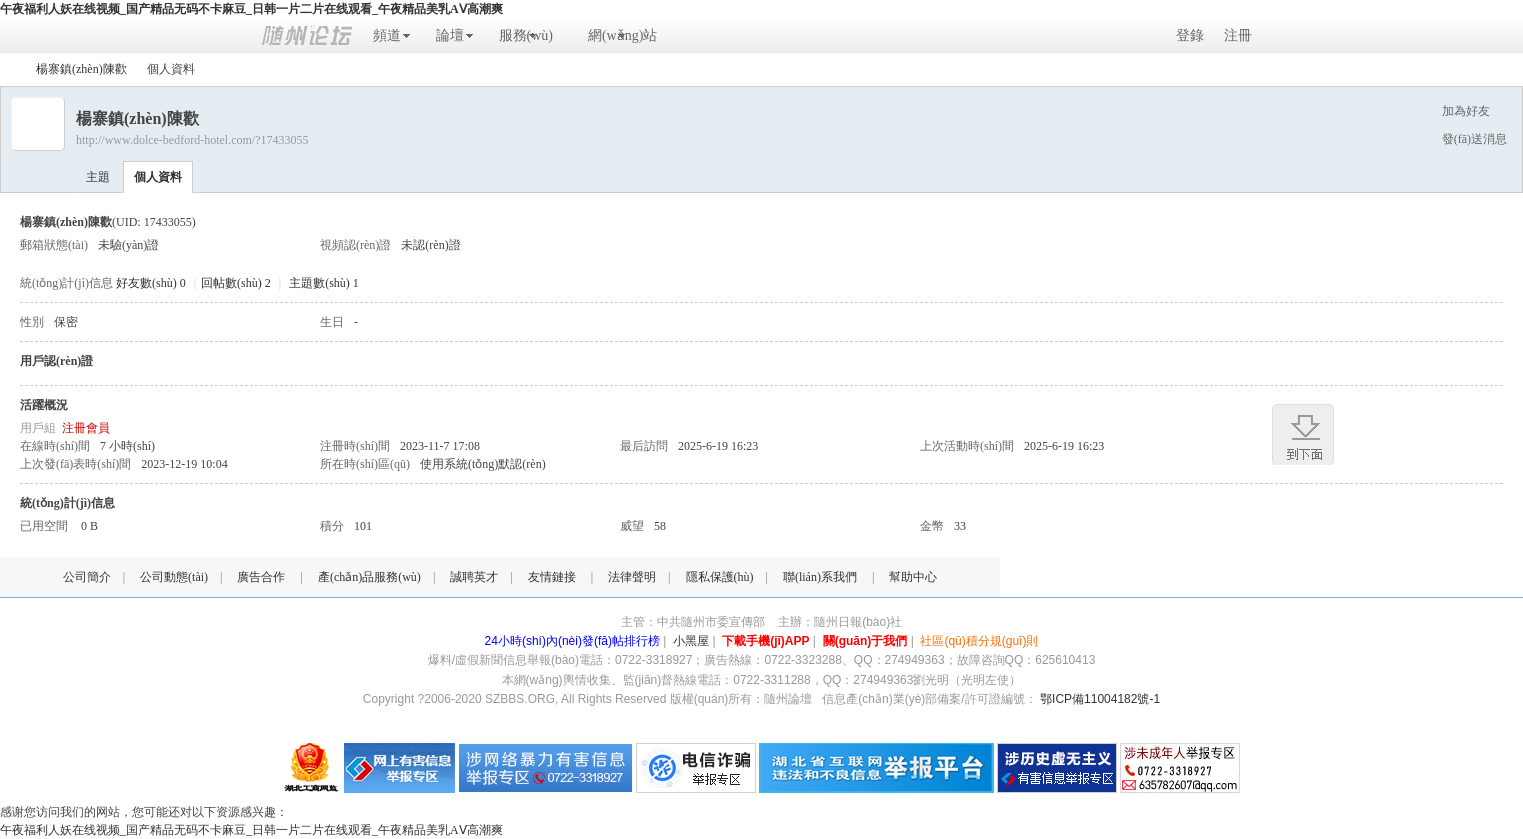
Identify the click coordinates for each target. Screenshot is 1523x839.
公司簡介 (87, 577)
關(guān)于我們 (865, 641)
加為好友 (1466, 111)
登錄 (1190, 35)
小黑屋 (691, 641)
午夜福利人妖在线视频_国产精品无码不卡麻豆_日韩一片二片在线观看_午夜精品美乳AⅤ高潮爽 (251, 9)
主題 (98, 177)
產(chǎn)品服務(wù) (369, 577)
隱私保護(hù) (720, 577)
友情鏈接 (552, 577)
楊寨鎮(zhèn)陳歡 (81, 69)
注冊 (1238, 35)
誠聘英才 (474, 577)
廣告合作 (261, 577)
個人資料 (158, 177)
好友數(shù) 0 (151, 283)
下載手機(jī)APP (765, 641)
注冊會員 (86, 428)
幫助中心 (913, 577)
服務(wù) (526, 35)
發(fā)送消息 (1474, 139)
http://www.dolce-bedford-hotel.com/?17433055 (192, 140)
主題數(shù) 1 (324, 283)
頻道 (387, 35)
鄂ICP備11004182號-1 (1100, 699)
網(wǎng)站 (622, 35)
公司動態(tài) (174, 577)
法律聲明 (632, 577)
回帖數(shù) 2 (236, 283)
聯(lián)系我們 (820, 577)
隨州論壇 (8, 69)
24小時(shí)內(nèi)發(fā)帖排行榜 (572, 641)
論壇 (450, 35)
